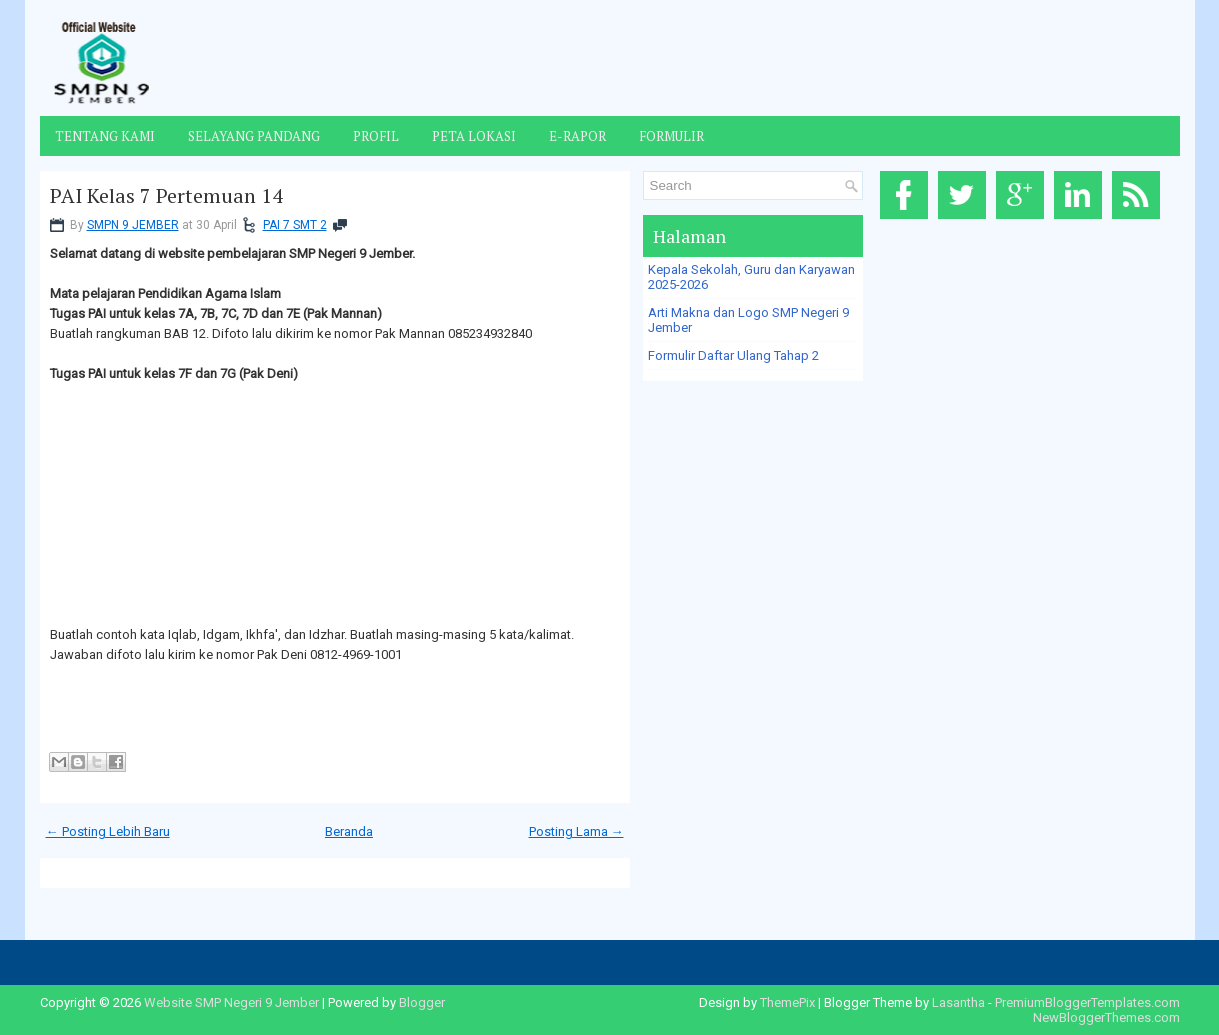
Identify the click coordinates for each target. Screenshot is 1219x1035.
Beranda (349, 831)
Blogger (422, 1002)
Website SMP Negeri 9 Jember (231, 1002)
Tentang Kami (105, 136)
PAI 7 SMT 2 (295, 225)
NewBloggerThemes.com (1106, 1017)
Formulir (671, 136)
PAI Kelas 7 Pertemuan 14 (166, 196)
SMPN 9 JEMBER (133, 225)
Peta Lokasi (474, 136)
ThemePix (787, 1002)
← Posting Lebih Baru (108, 831)
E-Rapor (577, 136)
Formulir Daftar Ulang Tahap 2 (733, 355)
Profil (376, 136)
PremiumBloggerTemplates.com (1087, 1002)
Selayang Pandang (254, 136)
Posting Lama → (576, 831)
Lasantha (958, 1002)
